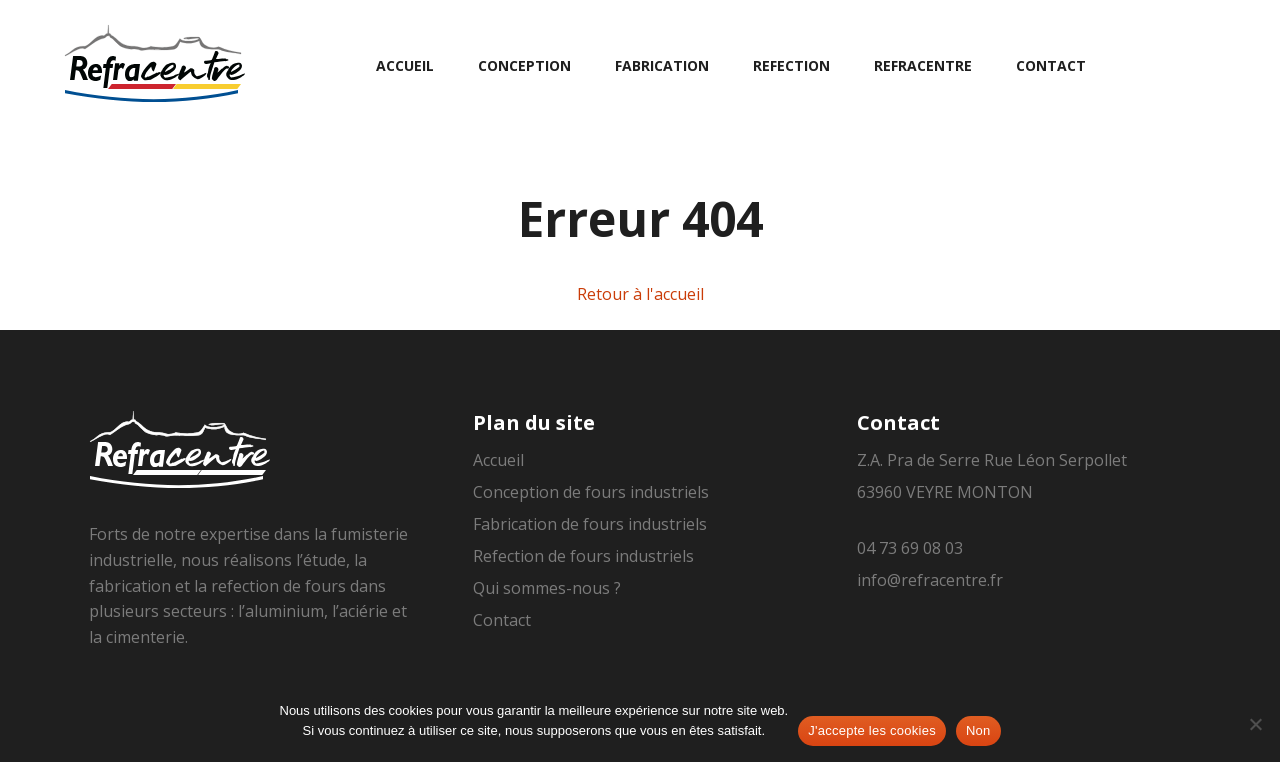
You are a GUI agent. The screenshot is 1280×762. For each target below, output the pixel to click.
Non (978, 730)
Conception (524, 65)
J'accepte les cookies (872, 730)
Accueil (405, 65)
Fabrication (662, 65)
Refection (791, 65)
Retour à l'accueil (640, 294)
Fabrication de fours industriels (590, 524)
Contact (1051, 65)
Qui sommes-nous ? (547, 588)
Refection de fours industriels (583, 556)
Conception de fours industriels (591, 492)
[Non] (1255, 724)
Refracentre (923, 65)
